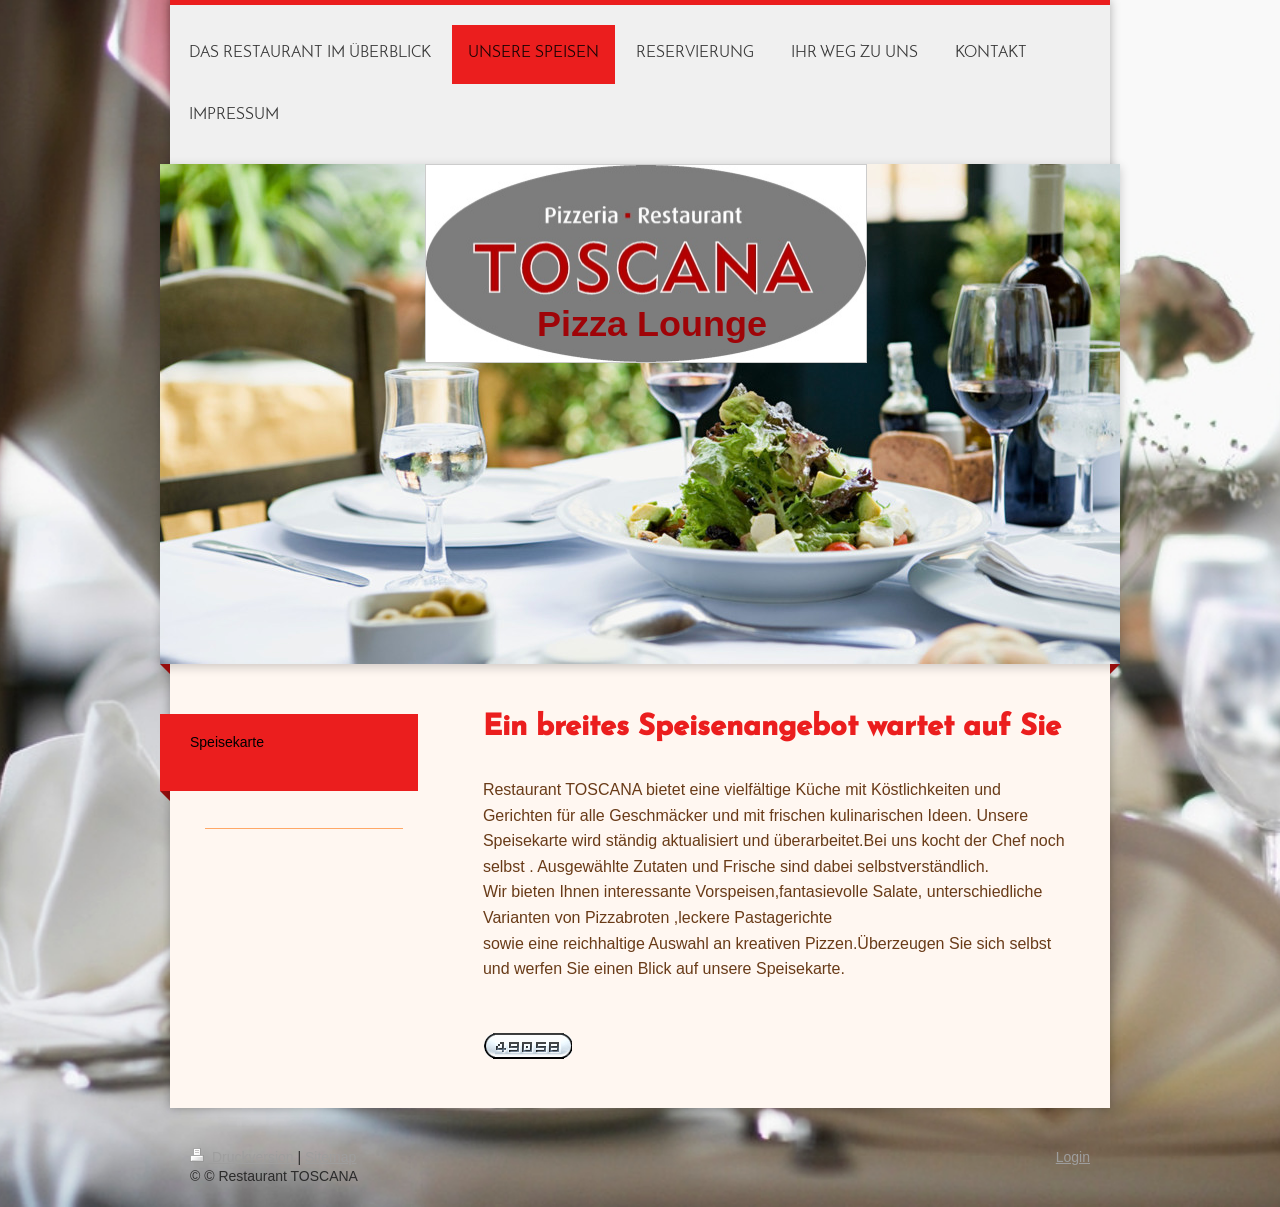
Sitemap (330, 1157)
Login (1073, 1157)
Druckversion (243, 1157)
